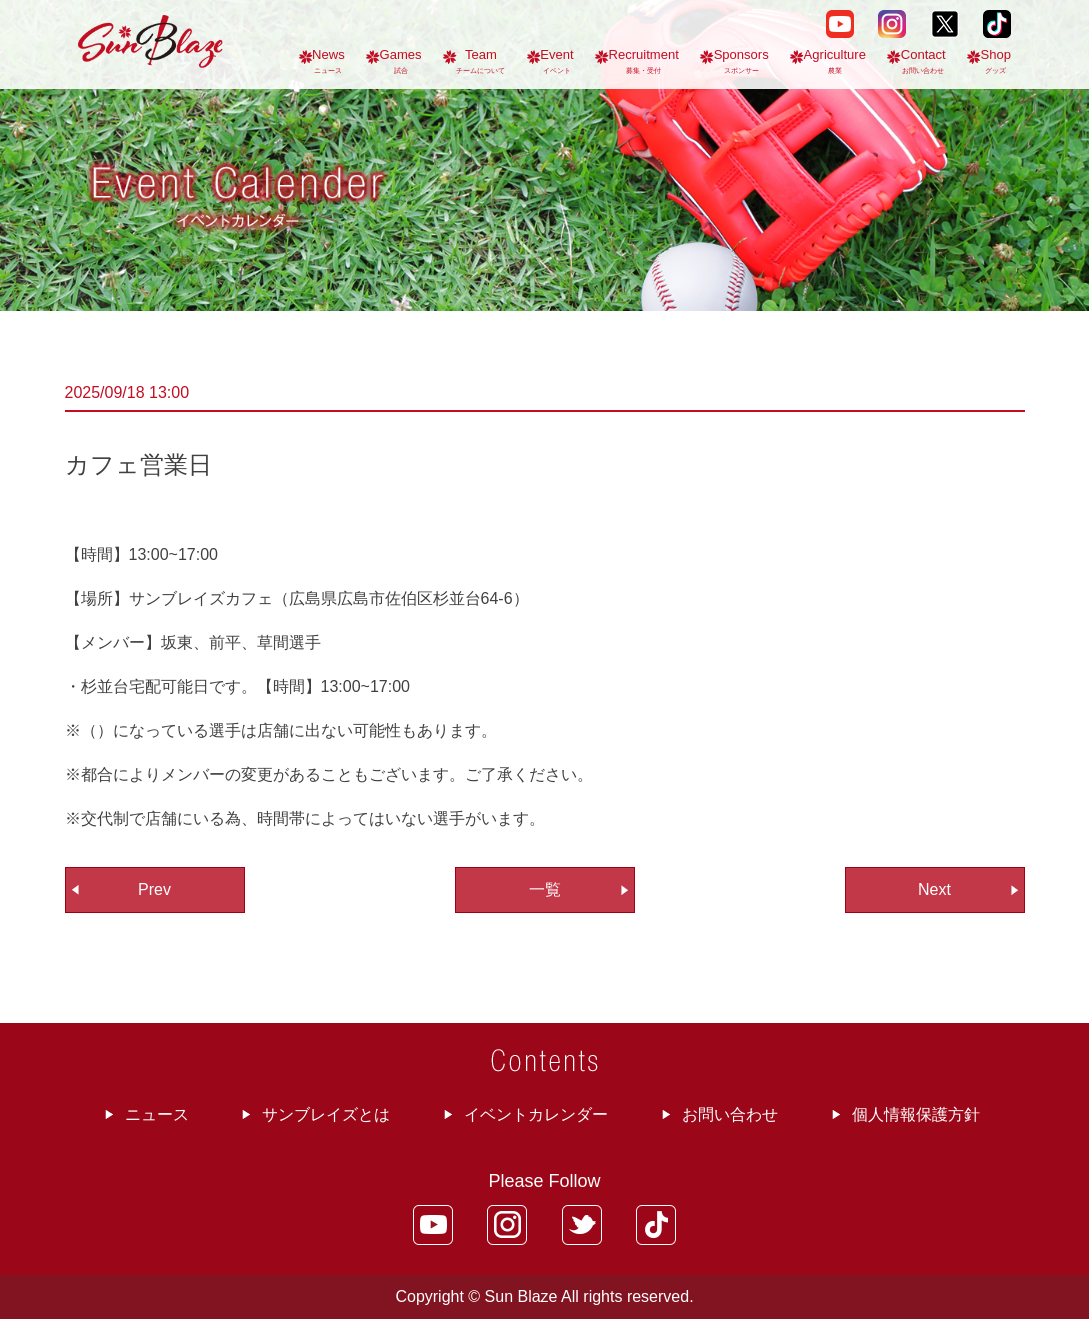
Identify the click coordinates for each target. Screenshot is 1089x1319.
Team (480, 61)
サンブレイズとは (326, 1114)
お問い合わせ (730, 1114)
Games (401, 61)
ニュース (157, 1114)
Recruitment (643, 61)
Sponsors (741, 61)
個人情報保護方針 (916, 1114)
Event (556, 61)
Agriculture (835, 61)
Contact (923, 61)
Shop (996, 61)
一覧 (545, 889)
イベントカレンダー (536, 1114)
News (328, 61)
